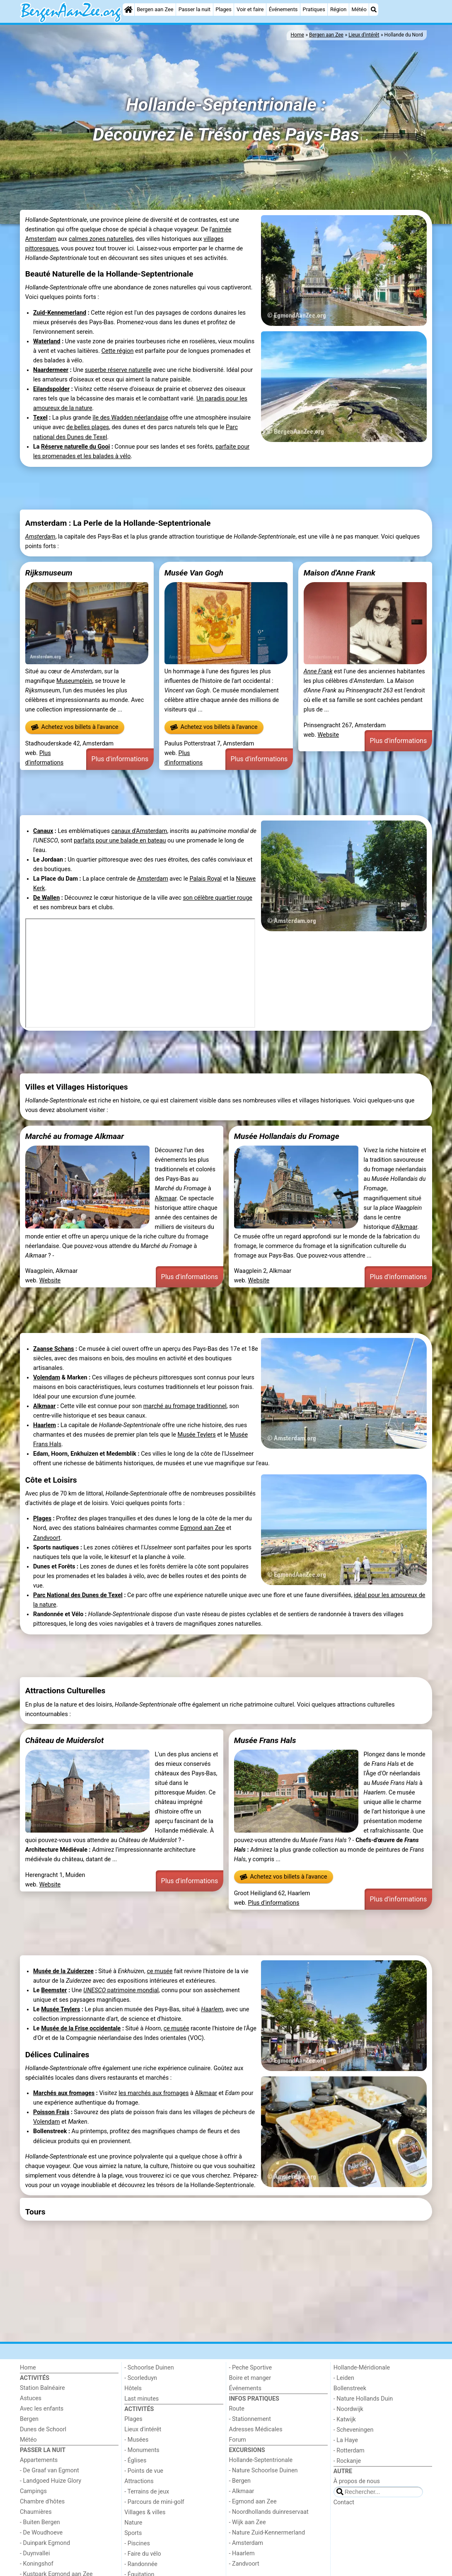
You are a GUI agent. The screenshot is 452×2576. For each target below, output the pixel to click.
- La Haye (346, 2440)
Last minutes (141, 2398)
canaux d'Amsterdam (139, 831)
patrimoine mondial (132, 1990)
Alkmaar (165, 1198)
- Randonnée (140, 2564)
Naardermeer (50, 370)
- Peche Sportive (250, 2367)
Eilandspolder (51, 389)
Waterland (46, 341)
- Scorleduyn (140, 2378)
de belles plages (87, 427)
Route (236, 2408)
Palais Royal (205, 878)
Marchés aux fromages (63, 2093)
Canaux (43, 831)
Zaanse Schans (53, 1348)
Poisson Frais (51, 2112)
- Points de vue (143, 2470)
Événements (283, 9)
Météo (358, 9)
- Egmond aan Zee (253, 2501)
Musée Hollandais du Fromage (286, 1136)
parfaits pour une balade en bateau (120, 840)
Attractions (138, 2481)
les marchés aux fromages (153, 2093)
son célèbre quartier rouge (217, 897)
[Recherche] (373, 9)
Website (328, 734)
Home (28, 2367)
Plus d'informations (120, 759)
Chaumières (36, 2511)
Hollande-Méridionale (362, 2367)
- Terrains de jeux (146, 2491)
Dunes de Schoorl (43, 2429)
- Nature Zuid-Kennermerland (267, 2532)
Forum (237, 2439)
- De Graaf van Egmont (49, 2470)
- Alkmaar (241, 2491)
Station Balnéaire (42, 2387)
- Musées (136, 2439)
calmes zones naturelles (101, 239)
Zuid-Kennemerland (59, 312)
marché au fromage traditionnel (185, 1406)
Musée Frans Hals (265, 1740)
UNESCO (94, 1990)
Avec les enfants (41, 2408)
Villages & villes (144, 2512)
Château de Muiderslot (64, 1740)
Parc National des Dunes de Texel (78, 1595)
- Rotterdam (349, 2450)
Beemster (54, 1990)
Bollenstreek (350, 2388)
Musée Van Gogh (193, 573)
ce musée (159, 1971)
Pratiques (314, 9)
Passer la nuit (194, 9)
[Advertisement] (226, 488)
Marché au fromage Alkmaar (74, 1136)
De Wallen (46, 897)
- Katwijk (345, 2419)
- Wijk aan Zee (247, 2522)
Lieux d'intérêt (142, 2429)
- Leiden (344, 2378)
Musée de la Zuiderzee (63, 1971)
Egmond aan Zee (202, 1528)
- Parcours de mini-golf (154, 2502)
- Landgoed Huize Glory (50, 2480)
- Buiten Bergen (40, 2522)
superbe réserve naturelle (118, 370)
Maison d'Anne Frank (339, 573)
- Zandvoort (244, 2563)
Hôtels (133, 2388)
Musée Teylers (197, 1434)
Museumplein (74, 681)
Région (338, 9)
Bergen (29, 2419)
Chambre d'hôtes (42, 2501)
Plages (223, 9)
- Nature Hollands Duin (363, 2398)
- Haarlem (242, 2553)
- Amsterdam (246, 2543)
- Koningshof (36, 2563)
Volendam (46, 1377)
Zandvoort (46, 1538)
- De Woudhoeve (41, 2532)
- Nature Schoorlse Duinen (263, 2470)
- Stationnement (250, 2419)
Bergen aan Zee (155, 9)
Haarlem (44, 1425)
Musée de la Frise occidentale (81, 2028)
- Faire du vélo (142, 2553)
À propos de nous (357, 2481)
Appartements (39, 2460)
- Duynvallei (35, 2553)
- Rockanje (347, 2460)
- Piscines (137, 2543)
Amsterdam (40, 536)
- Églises (135, 2460)
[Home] (128, 9)
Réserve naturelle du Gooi (75, 446)
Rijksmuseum (49, 573)
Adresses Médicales (256, 2429)
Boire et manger (250, 2378)
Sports (133, 2533)
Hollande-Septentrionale (261, 2460)
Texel (40, 417)
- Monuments (142, 2450)
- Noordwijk (348, 2409)
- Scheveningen (354, 2429)
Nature (133, 2522)
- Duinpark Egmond (45, 2543)
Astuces (30, 2398)
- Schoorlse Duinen (149, 2367)
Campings (33, 2491)
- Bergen (240, 2480)
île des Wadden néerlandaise (130, 417)
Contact (344, 2502)
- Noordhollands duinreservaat (269, 2511)
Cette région (118, 350)
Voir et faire (250, 9)
